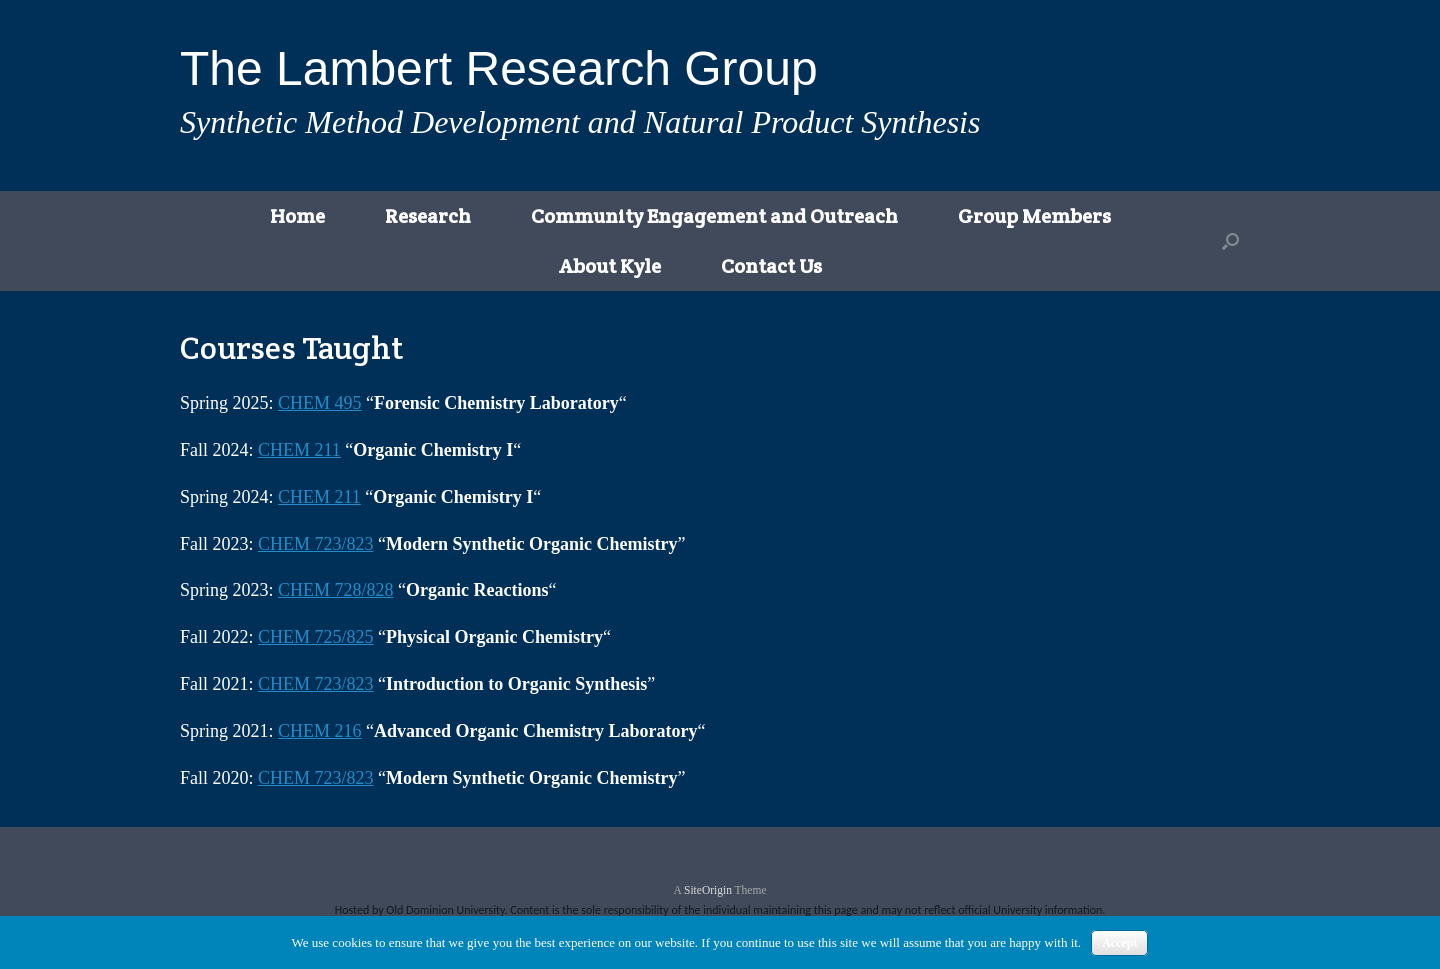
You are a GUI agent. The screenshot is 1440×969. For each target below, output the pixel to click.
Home (297, 216)
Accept (1119, 943)
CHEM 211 (299, 450)
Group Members (1034, 216)
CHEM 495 (320, 403)
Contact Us (771, 266)
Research (428, 216)
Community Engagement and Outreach (714, 216)
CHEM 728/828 (336, 590)
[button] (1230, 241)
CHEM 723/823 (316, 544)
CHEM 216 (320, 731)
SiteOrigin (708, 890)
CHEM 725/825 (316, 637)
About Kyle (610, 266)
